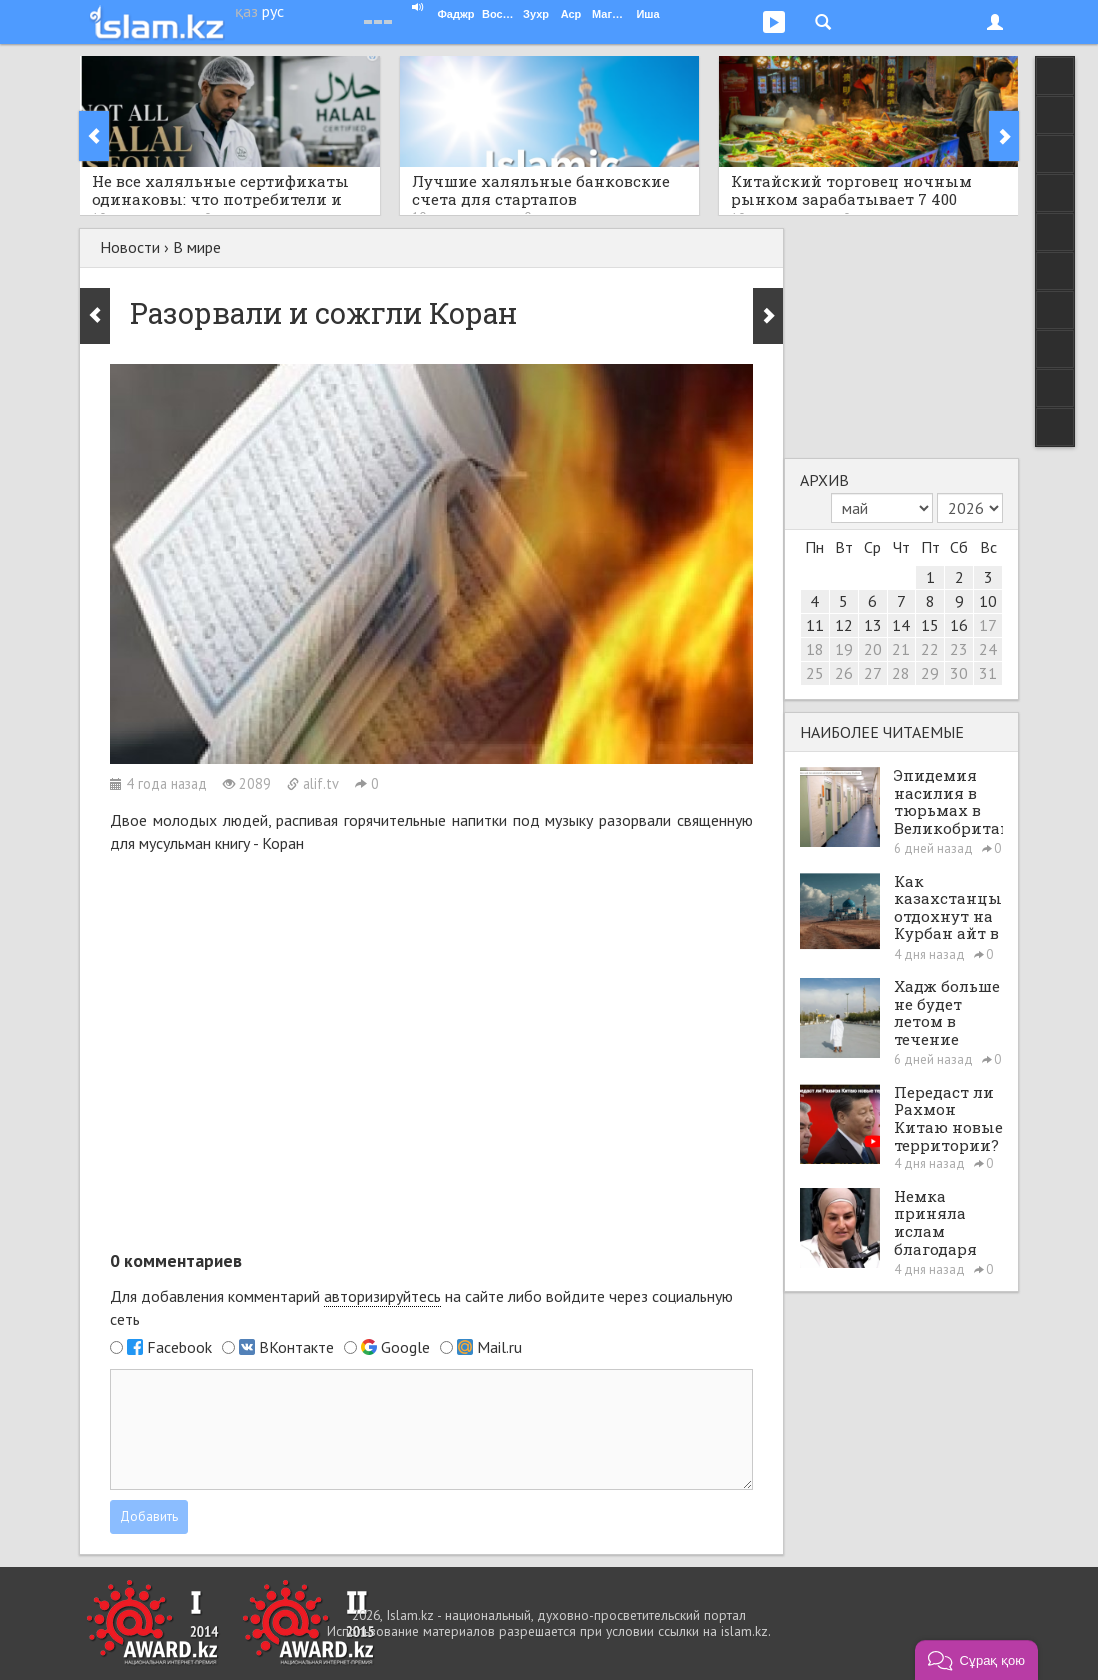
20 (873, 649)
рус (273, 11)
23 (959, 649)
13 (873, 625)
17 (988, 625)
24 (988, 649)
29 (930, 673)
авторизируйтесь (382, 1296)
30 (959, 673)
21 (901, 649)
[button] (976, 1660)
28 (901, 673)
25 (815, 673)
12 (844, 625)
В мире (197, 247)
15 (930, 625)
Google (405, 1347)
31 (988, 673)
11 (815, 625)
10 (988, 601)
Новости (130, 247)
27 (873, 673)
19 (844, 649)
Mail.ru (499, 1347)
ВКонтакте (296, 1347)
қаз (246, 11)
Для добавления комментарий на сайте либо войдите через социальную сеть (421, 1307)
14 (901, 625)
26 (844, 673)
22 (930, 649)
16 (959, 625)
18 (815, 649)
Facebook (179, 1347)
